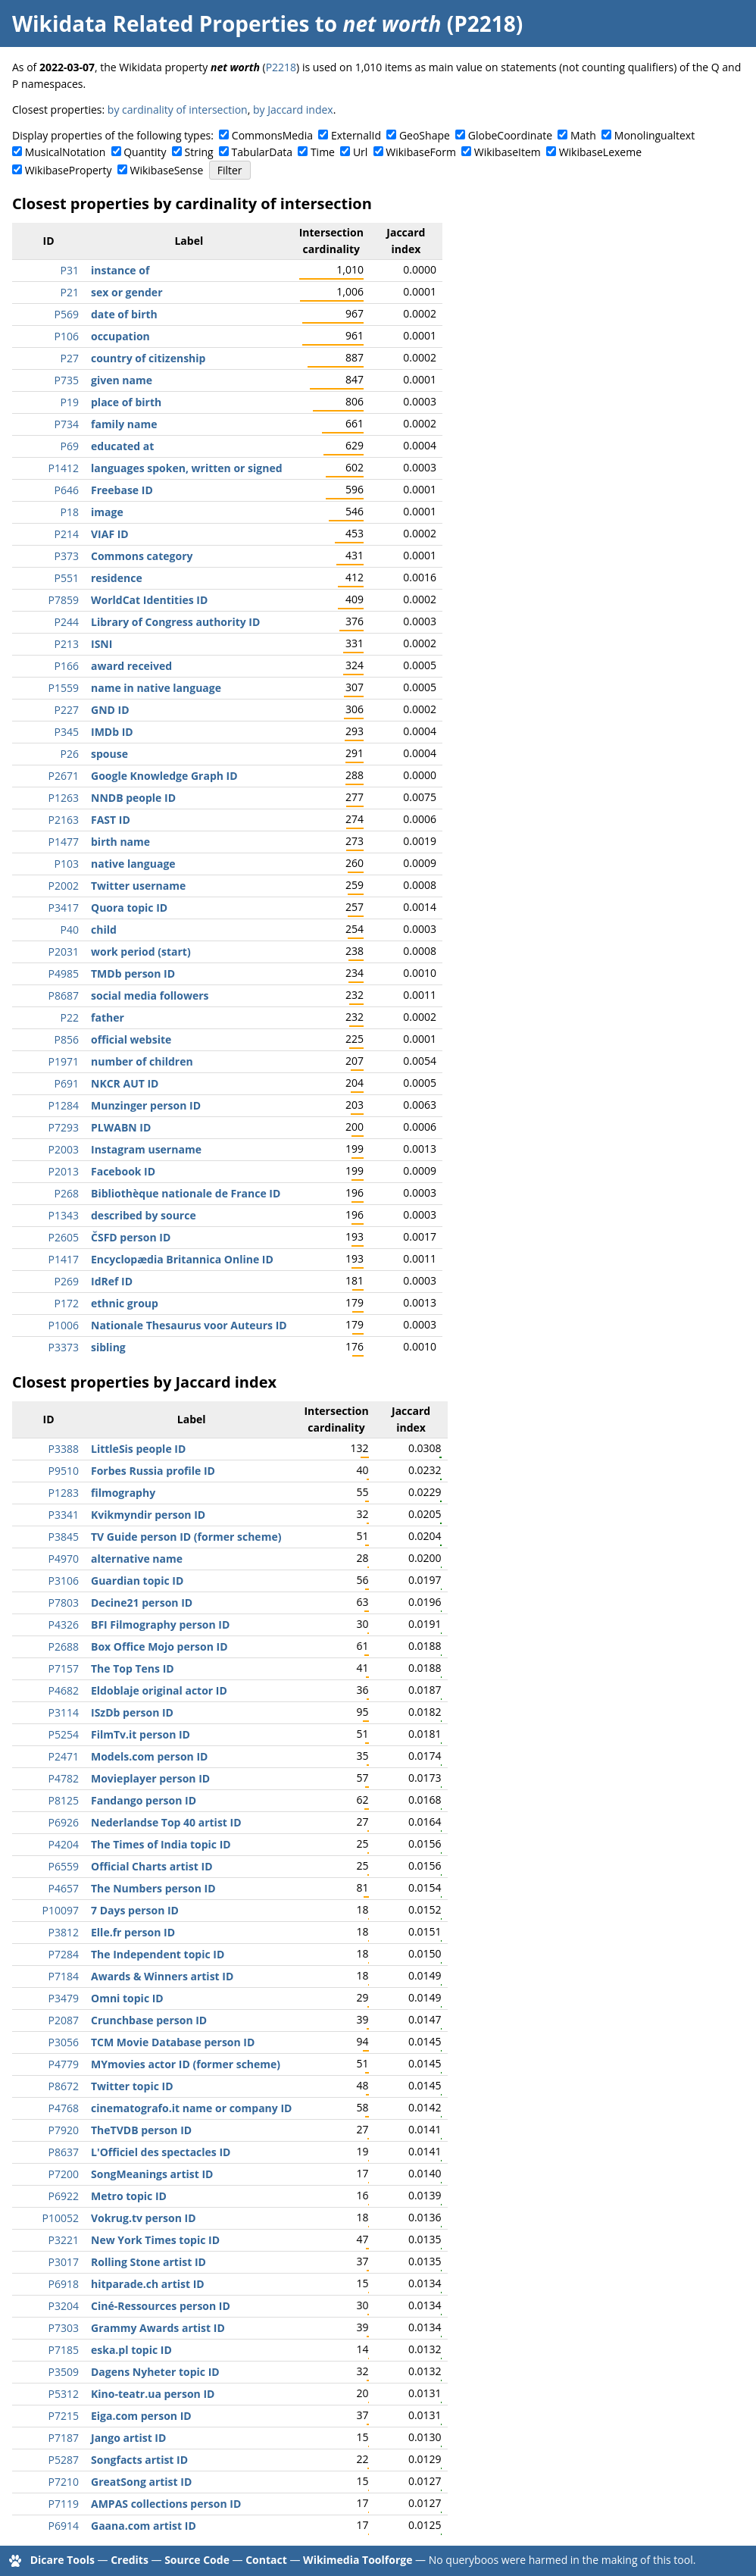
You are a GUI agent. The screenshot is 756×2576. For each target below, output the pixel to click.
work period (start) (141, 951)
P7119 (63, 2503)
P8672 (63, 2086)
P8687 (63, 995)
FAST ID (110, 819)
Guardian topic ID (137, 1580)
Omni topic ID (127, 1998)
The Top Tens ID (132, 1668)
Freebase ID (122, 490)
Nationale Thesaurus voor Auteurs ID (189, 1325)
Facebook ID (123, 1171)
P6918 (63, 2284)
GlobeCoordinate (510, 135)
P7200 (63, 2174)
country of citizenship (148, 358)
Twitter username (138, 885)
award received (131, 666)
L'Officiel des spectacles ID (160, 2152)
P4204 (63, 1844)
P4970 (63, 1558)
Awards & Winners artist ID (162, 1976)
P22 (70, 1017)
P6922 (63, 2196)
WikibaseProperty (68, 170)
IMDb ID (112, 732)
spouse (109, 754)
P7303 (63, 2328)
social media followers (150, 995)
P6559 (63, 1866)
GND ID (110, 710)
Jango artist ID (128, 2437)
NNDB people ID (133, 797)
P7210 (63, 2481)
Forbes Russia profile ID (153, 1470)
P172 (67, 1303)
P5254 (63, 1734)
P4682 (63, 1690)
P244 (67, 622)
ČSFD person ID (130, 1237)
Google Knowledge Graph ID (164, 775)
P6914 (63, 2525)
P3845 (63, 1536)
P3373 (63, 1347)
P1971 (63, 1061)
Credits (129, 2560)
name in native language (156, 688)
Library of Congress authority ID (175, 622)
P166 (67, 666)
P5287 (63, 2459)
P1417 (63, 1259)
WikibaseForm (421, 152)
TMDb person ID (133, 973)
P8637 (63, 2152)
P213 (67, 644)
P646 (67, 490)
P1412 (63, 468)
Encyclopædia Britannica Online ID (182, 1259)
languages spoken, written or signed (187, 468)
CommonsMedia (272, 135)
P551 (67, 578)
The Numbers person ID (153, 1888)
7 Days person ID (135, 1910)
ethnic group (124, 1303)
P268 (67, 1193)
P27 (70, 358)
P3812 (63, 1932)
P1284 (63, 1105)
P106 (67, 336)
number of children (142, 1061)
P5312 (63, 2394)
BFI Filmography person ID (160, 1624)
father (107, 1017)
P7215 (63, 2416)
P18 (70, 512)
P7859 (63, 600)
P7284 (63, 1954)
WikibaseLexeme (600, 152)
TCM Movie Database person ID (173, 2042)
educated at (122, 446)
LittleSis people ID (138, 1448)
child (104, 929)
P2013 (63, 1171)
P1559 (63, 688)
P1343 (63, 1215)
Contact (266, 2560)
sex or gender (127, 292)
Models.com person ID (149, 1756)
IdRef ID (112, 1281)
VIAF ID (110, 534)
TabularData (262, 152)
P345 (67, 732)
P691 (67, 1083)
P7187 (63, 2437)
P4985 (63, 973)
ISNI (101, 644)
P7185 (63, 2350)
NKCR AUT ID (124, 1083)
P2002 (63, 885)
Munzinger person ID (146, 1105)
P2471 (63, 1756)
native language (133, 863)
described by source (143, 1215)
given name (121, 380)
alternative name (137, 1558)
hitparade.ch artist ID (148, 2284)
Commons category (141, 556)
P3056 (63, 2042)
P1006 (63, 1325)
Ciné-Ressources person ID (160, 2306)
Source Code (197, 2560)
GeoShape (424, 135)
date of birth (124, 314)
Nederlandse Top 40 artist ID (166, 1822)
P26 (70, 754)
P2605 (63, 1237)
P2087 (63, 2020)
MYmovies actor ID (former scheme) (185, 2064)
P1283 (63, 1492)
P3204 (63, 2306)
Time (323, 152)
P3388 (63, 1448)
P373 (67, 556)
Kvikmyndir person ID (148, 1514)
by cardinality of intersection (178, 109)
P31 (70, 270)
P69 (70, 446)
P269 (67, 1281)
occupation (120, 336)
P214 (67, 534)
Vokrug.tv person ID (143, 2218)
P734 (67, 424)
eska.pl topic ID (131, 2350)
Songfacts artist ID (139, 2459)
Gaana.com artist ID (143, 2525)
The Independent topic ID (157, 1954)
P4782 (63, 1778)
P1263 (63, 797)
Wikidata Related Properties (160, 23)
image (107, 512)
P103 (67, 863)
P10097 (60, 1910)
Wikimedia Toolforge (357, 2560)
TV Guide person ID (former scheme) (186, 1536)
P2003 (63, 1149)
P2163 (63, 819)
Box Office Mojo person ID (159, 1646)
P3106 (63, 1580)
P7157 (63, 1668)
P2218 (281, 67)
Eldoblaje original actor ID (159, 1690)
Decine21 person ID (141, 1602)
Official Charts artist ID (152, 1866)
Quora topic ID (129, 907)
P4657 (63, 1888)
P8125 (63, 1800)
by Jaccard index (293, 109)
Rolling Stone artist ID (148, 2262)
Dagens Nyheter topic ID (155, 2372)
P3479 (63, 1998)
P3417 (63, 907)
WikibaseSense (167, 170)
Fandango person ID (143, 1800)
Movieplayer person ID (150, 1778)
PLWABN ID (121, 1127)
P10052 (60, 2218)
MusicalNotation (65, 152)
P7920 (63, 2130)
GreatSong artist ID (141, 2481)
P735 (67, 380)
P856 (67, 1039)
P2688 (63, 1646)
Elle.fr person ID (133, 1932)
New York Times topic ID (155, 2240)
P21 (70, 292)
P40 (70, 929)
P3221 (63, 2240)
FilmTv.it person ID (140, 1734)
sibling (108, 1347)
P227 (67, 710)
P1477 (63, 841)
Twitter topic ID (132, 2086)
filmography (123, 1492)
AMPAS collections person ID (166, 2503)
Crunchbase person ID (149, 2020)
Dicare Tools (62, 2560)
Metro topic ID (129, 2196)
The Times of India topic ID (161, 1844)
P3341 (63, 1514)
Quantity (144, 152)
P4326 (63, 1624)
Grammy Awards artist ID (158, 2328)
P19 (70, 402)
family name (124, 424)
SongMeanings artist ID (152, 2174)
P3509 (63, 2372)
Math (583, 135)
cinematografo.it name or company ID (191, 2108)
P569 (67, 314)
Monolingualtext (654, 135)
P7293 (63, 1127)
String (199, 152)
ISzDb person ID (132, 1712)
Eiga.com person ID (141, 2416)
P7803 (63, 1602)
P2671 (63, 775)
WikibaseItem (507, 152)
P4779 (63, 2064)
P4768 (63, 2108)
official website (131, 1039)
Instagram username (146, 1149)
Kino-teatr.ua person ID (152, 2394)
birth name (120, 841)
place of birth (126, 402)
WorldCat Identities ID (149, 600)
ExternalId (356, 135)
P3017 (63, 2262)
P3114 (63, 1712)
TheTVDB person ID (141, 2130)
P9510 (63, 1470)
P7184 (63, 1976)
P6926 (63, 1822)
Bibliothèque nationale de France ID (185, 1193)
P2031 (63, 951)
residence (116, 578)
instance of (120, 270)
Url (360, 152)
